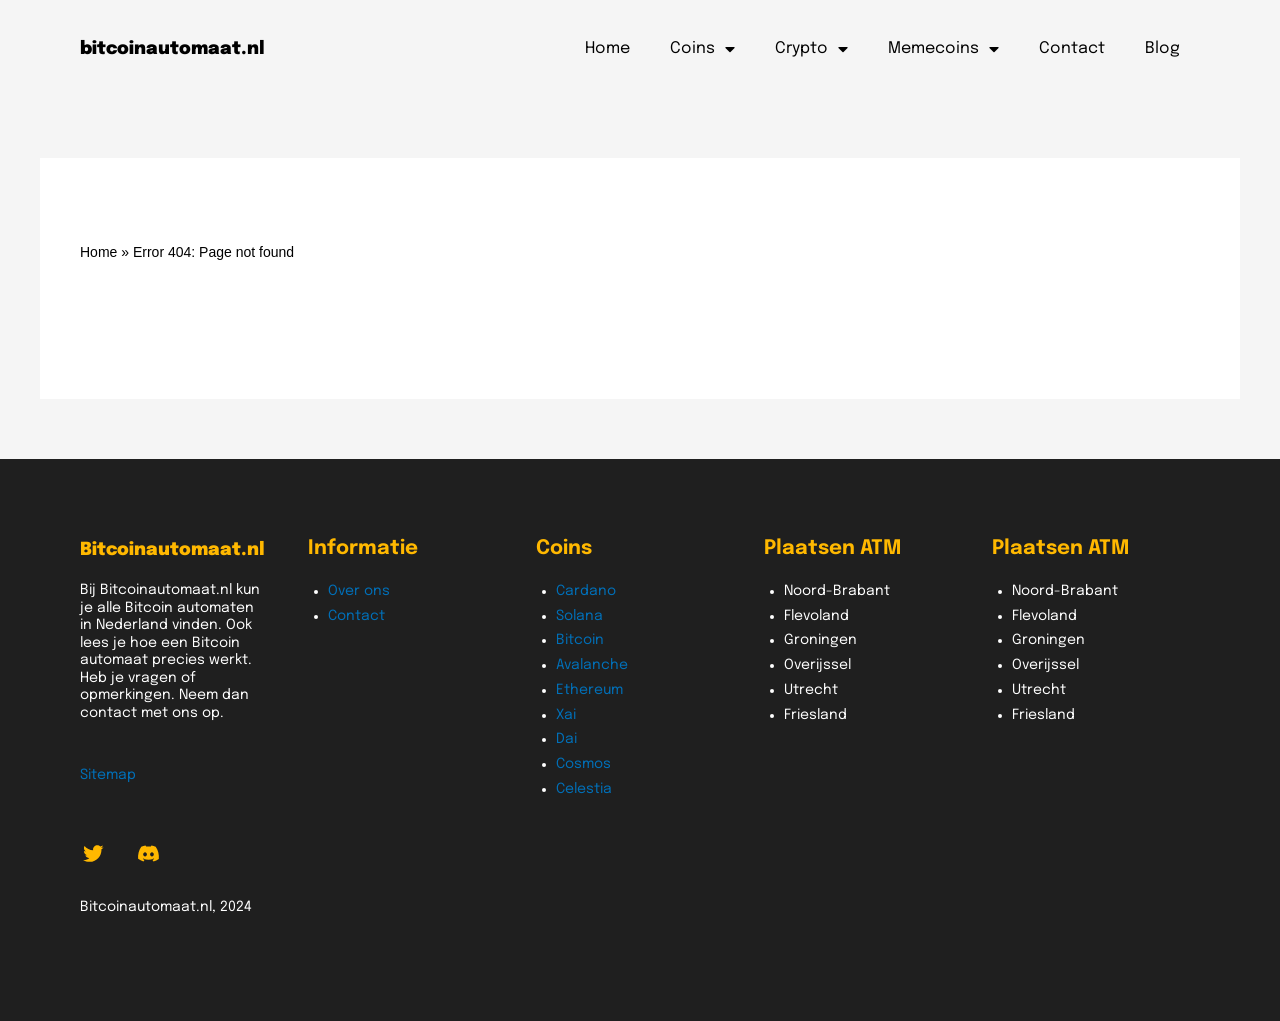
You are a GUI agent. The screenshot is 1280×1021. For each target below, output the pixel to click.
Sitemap (108, 775)
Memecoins (943, 49)
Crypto (811, 49)
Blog (1162, 48)
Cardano (586, 591)
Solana (579, 616)
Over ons (359, 591)
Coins (702, 49)
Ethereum (589, 690)
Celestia (584, 789)
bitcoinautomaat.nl (172, 49)
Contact (1072, 48)
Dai (566, 739)
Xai (566, 715)
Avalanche (592, 665)
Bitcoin (580, 640)
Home (607, 48)
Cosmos (583, 764)
